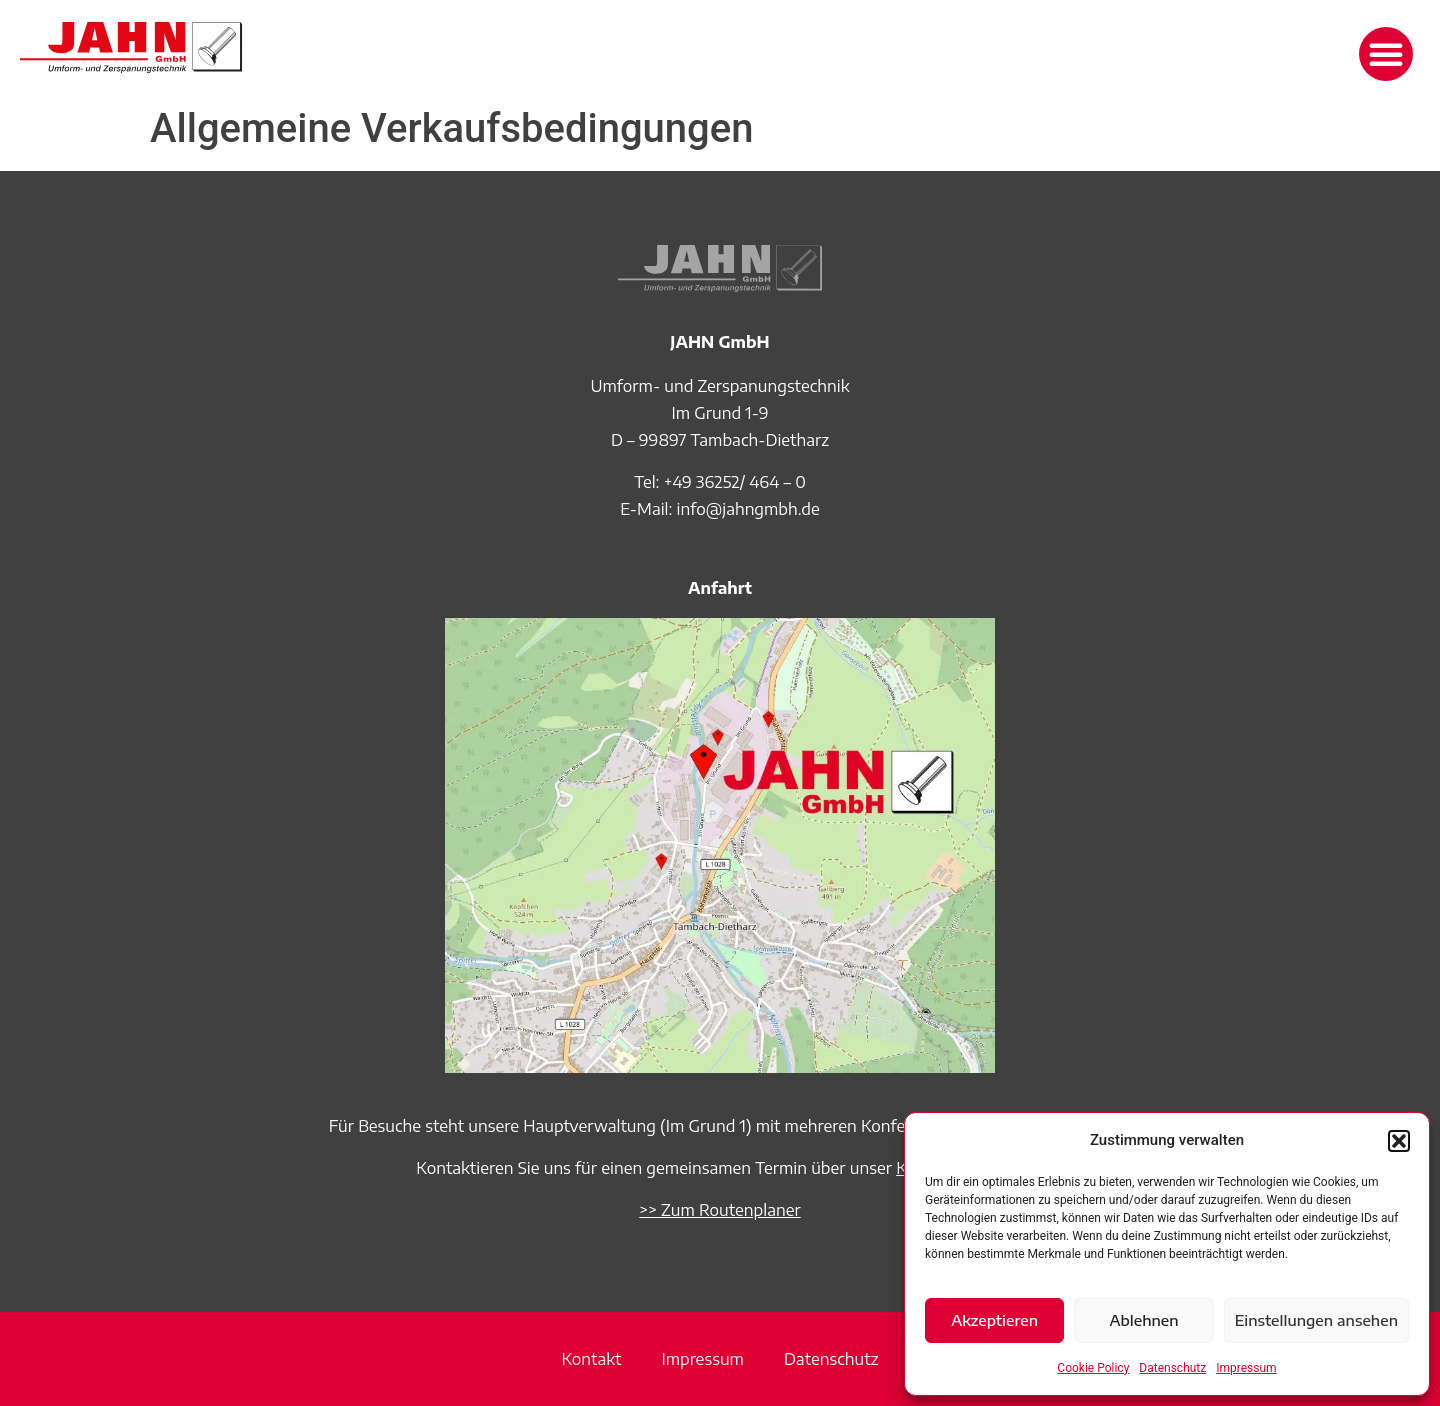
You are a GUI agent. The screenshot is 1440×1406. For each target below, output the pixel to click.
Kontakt (591, 1359)
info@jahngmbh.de (748, 509)
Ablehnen (1143, 1320)
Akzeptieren (994, 1320)
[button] (1399, 1141)
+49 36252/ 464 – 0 (735, 482)
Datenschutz (1172, 1368)
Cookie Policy (1093, 1368)
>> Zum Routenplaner (719, 1210)
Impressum (1246, 1368)
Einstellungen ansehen (1316, 1320)
